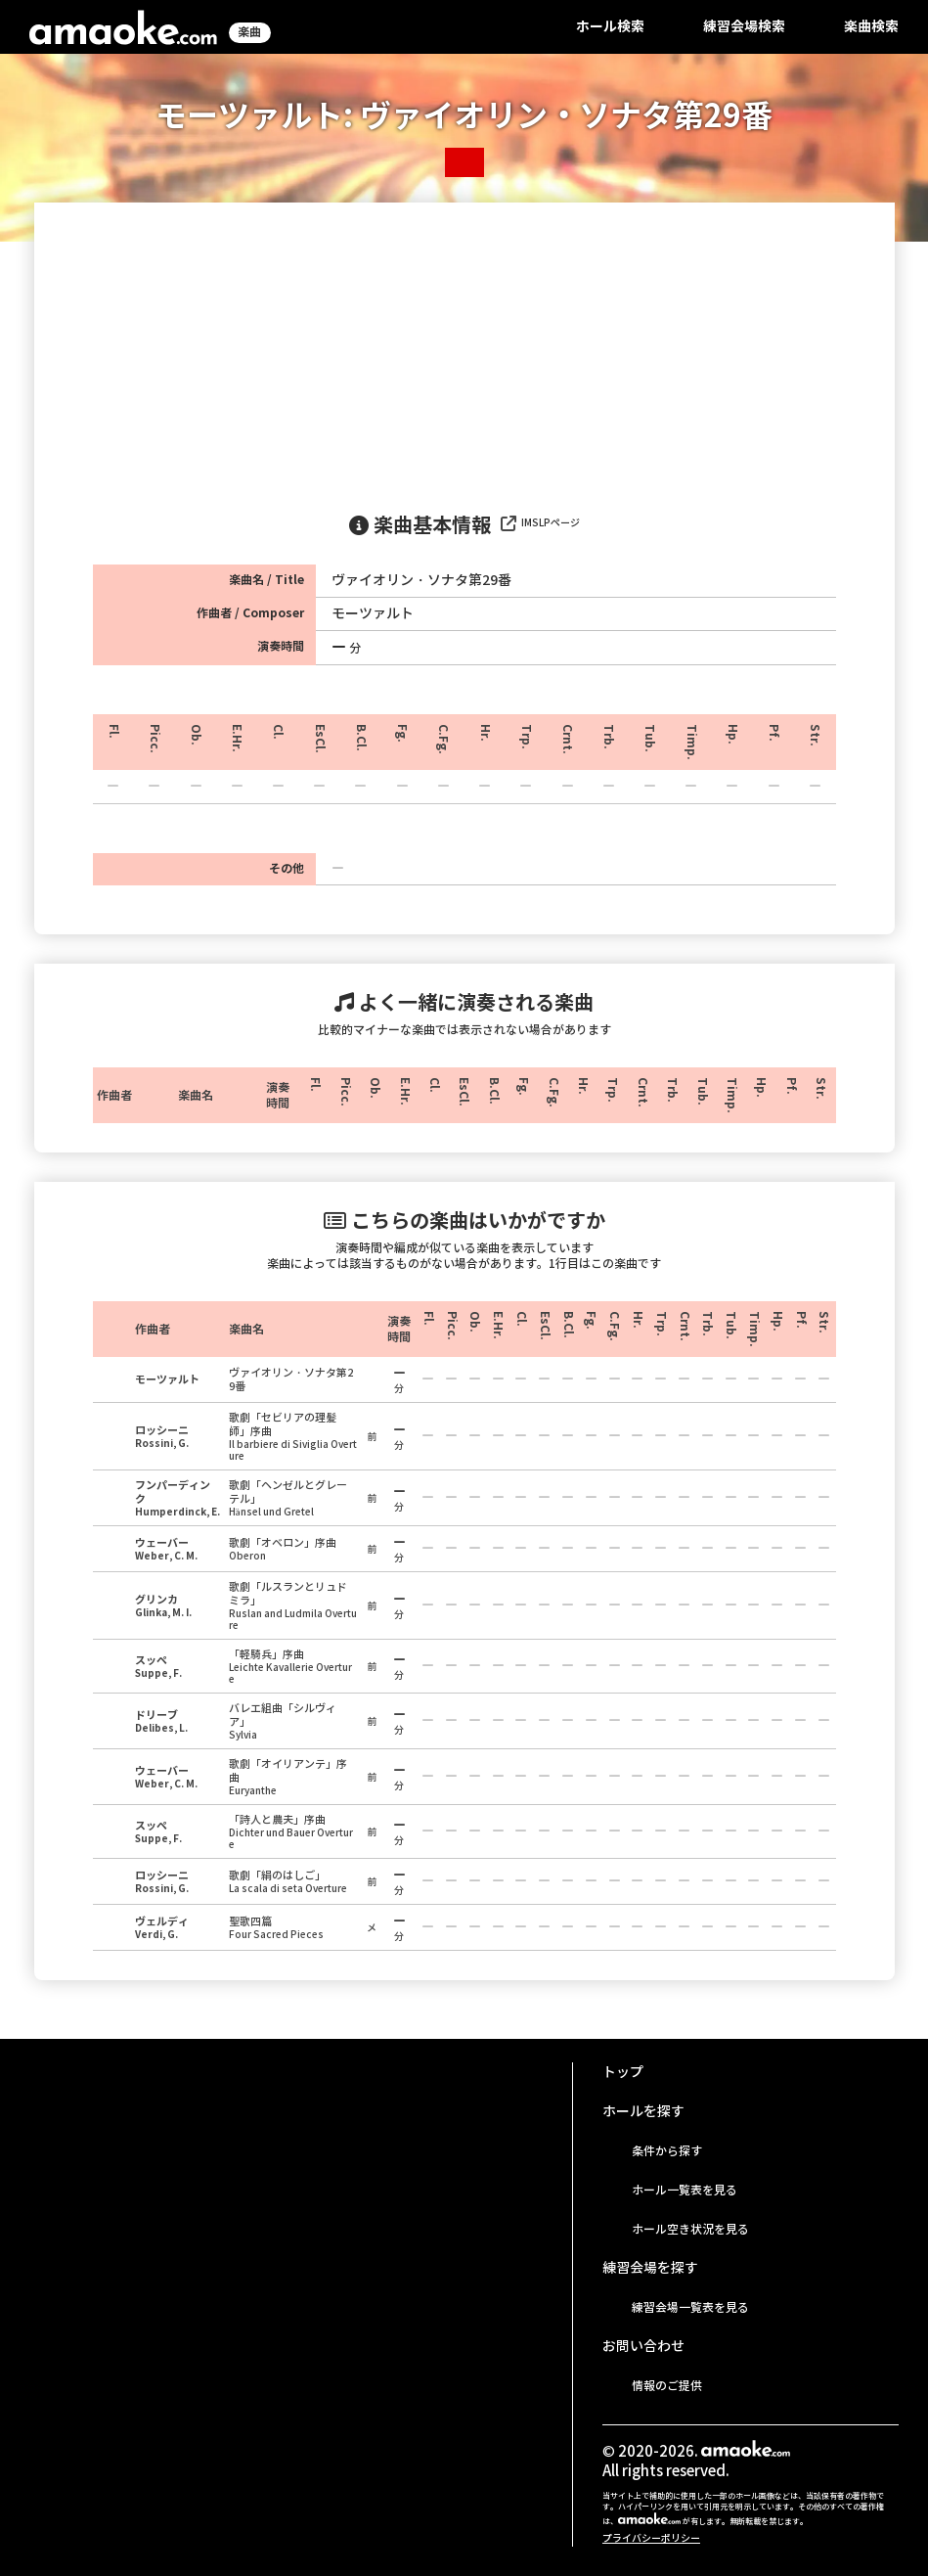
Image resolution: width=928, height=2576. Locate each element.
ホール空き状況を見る (690, 2229)
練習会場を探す (650, 2268)
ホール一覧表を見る (684, 2190)
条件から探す (667, 2151)
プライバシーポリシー (651, 2538)
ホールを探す (643, 2111)
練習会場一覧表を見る (690, 2307)
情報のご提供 (667, 2385)
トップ (622, 2072)
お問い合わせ (643, 2346)
